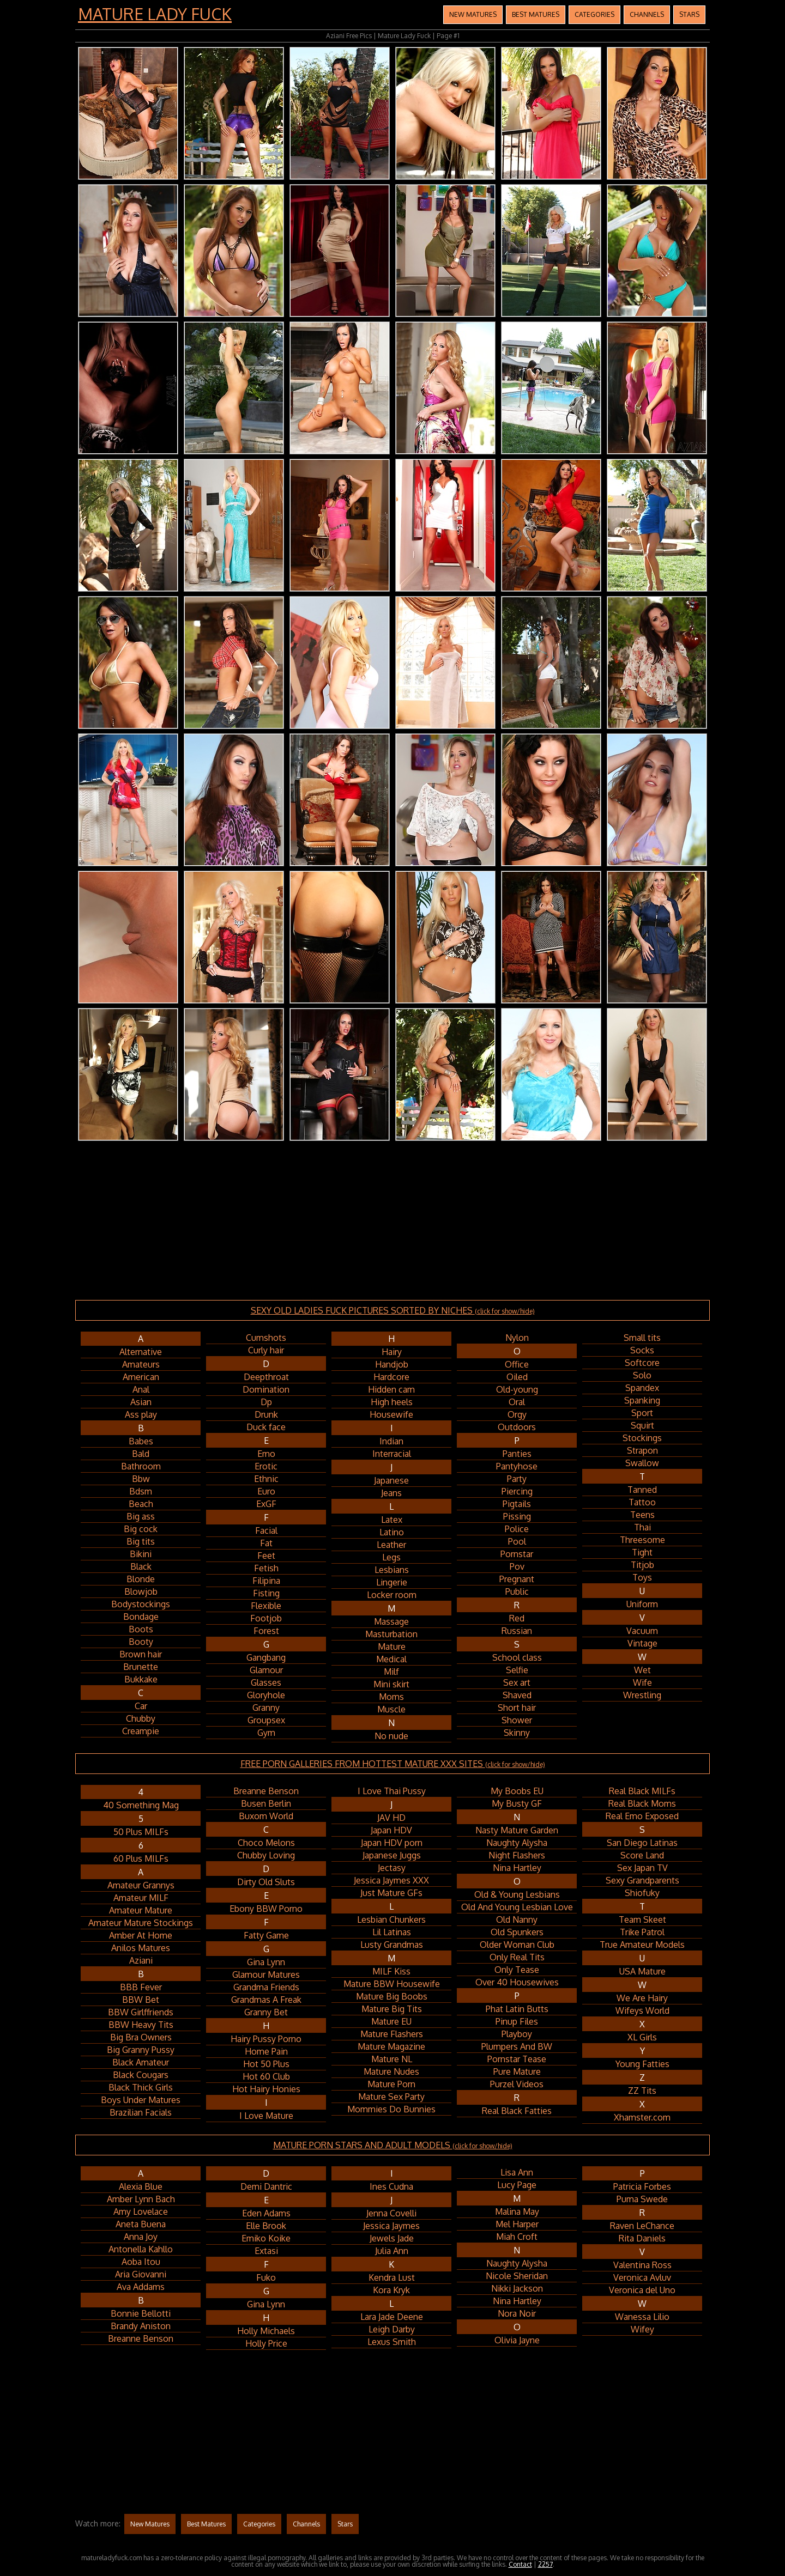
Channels (647, 14)
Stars (689, 14)
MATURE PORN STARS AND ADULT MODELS (392, 2145)
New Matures (473, 14)
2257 (545, 2564)
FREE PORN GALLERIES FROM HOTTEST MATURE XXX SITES (392, 1763)
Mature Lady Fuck (155, 13)
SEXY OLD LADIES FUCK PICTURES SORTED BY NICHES (393, 1310)
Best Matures (535, 14)
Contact (520, 2564)
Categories (594, 14)
